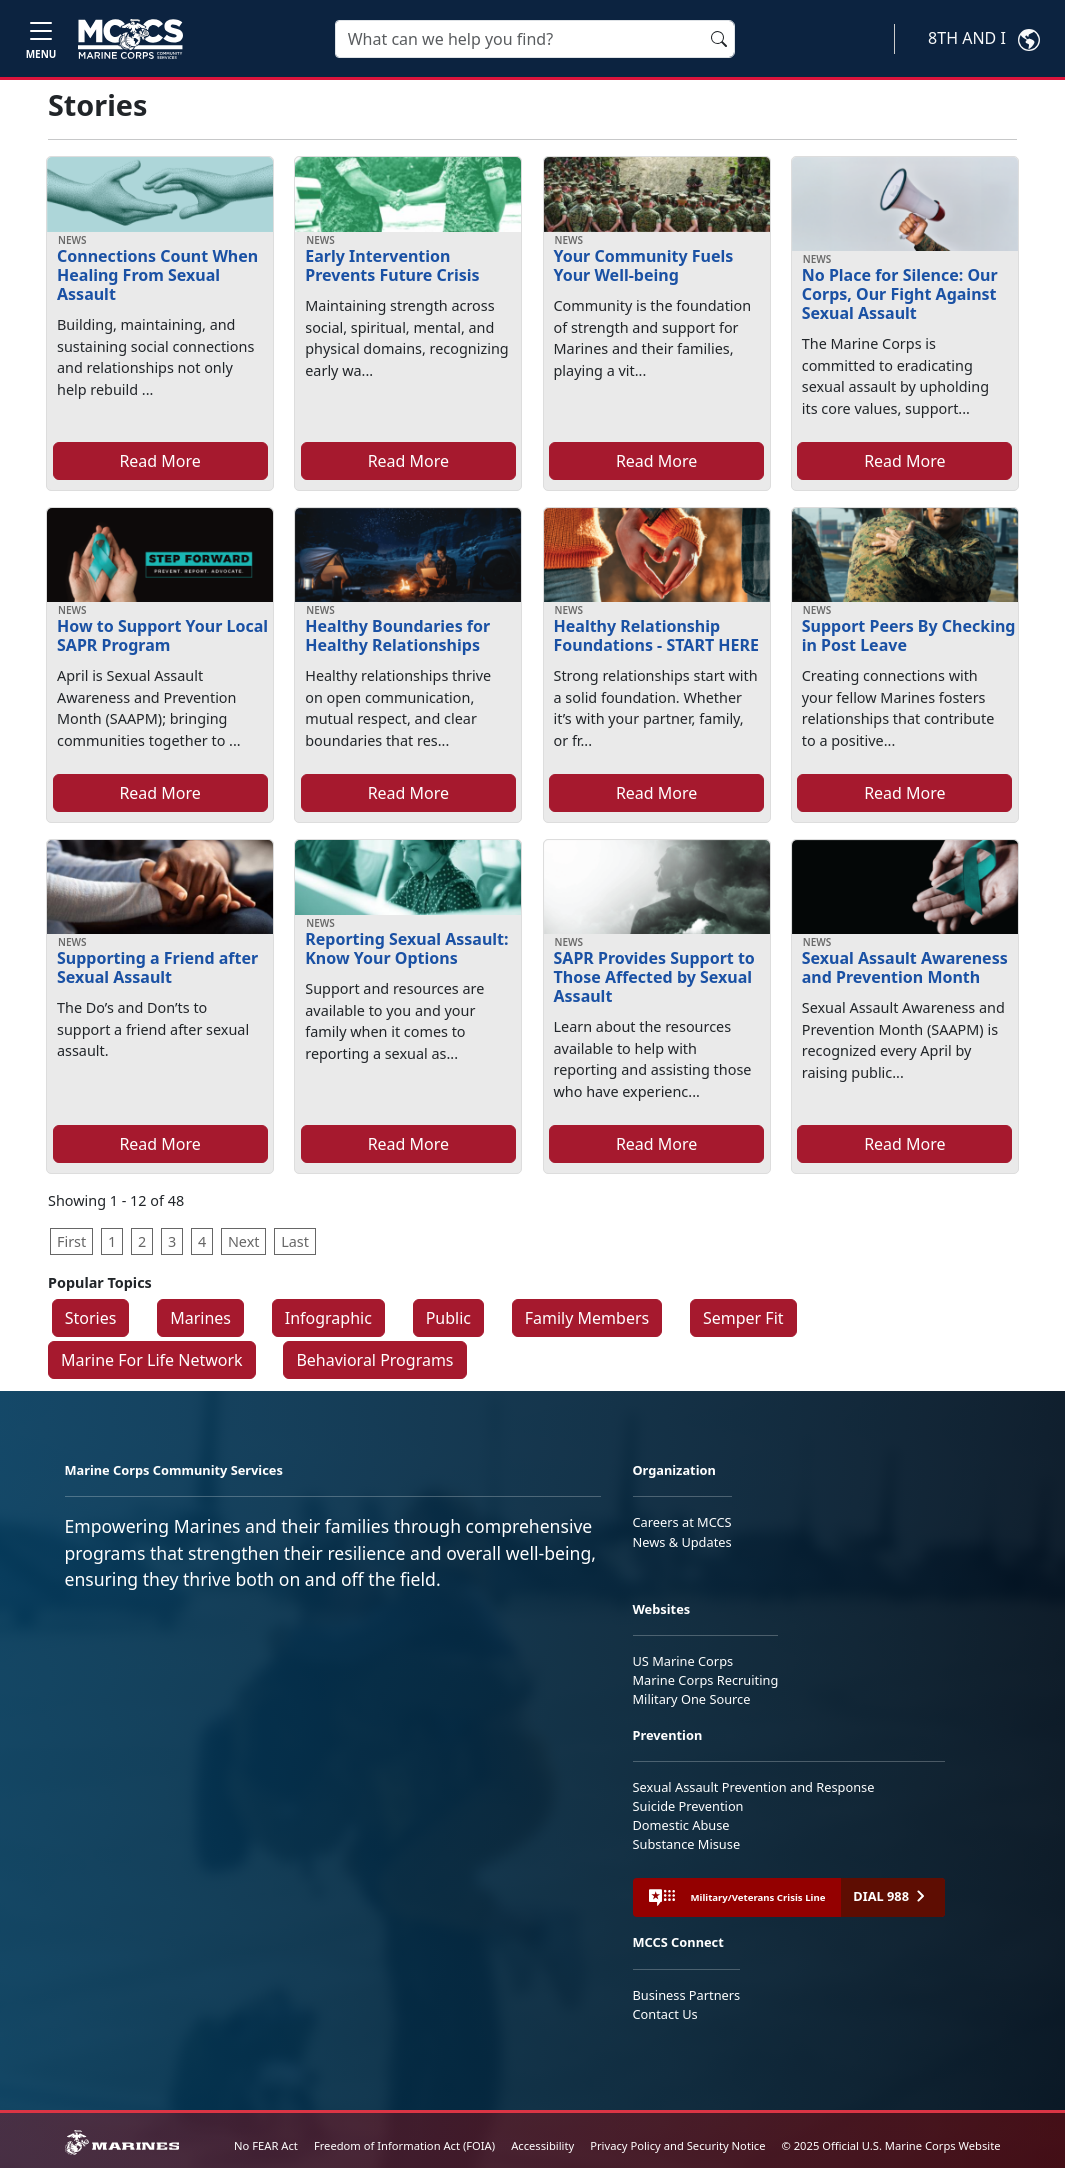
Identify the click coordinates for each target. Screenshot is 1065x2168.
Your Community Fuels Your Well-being (644, 265)
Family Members (587, 1318)
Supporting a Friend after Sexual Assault (157, 967)
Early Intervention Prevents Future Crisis (392, 265)
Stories (91, 1318)
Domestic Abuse (681, 1825)
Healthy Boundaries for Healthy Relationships (397, 635)
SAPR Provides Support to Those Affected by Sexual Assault (654, 977)
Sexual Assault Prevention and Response (754, 1787)
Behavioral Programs (374, 1360)
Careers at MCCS (682, 1522)
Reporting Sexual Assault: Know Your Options (406, 948)
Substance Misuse (687, 1844)
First (71, 1241)
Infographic (328, 1318)
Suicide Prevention (688, 1806)
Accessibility (542, 2145)
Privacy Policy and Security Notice (677, 2145)
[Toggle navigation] (41, 38)
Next (244, 1241)
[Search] (535, 39)
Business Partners (687, 1995)
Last (295, 1241)
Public (448, 1318)
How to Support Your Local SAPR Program (162, 635)
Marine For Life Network (152, 1360)
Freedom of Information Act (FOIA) (404, 2145)
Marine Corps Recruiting (706, 1680)
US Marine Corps (683, 1661)
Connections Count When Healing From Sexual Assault (157, 275)
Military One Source (692, 1699)
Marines (200, 1318)
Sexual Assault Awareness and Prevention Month (905, 967)
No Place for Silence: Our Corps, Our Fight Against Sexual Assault (900, 294)
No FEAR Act (266, 2145)
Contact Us (665, 2014)
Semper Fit (743, 1318)
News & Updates (682, 1542)
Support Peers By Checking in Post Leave (909, 635)
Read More (159, 461)
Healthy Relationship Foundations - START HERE (656, 635)
